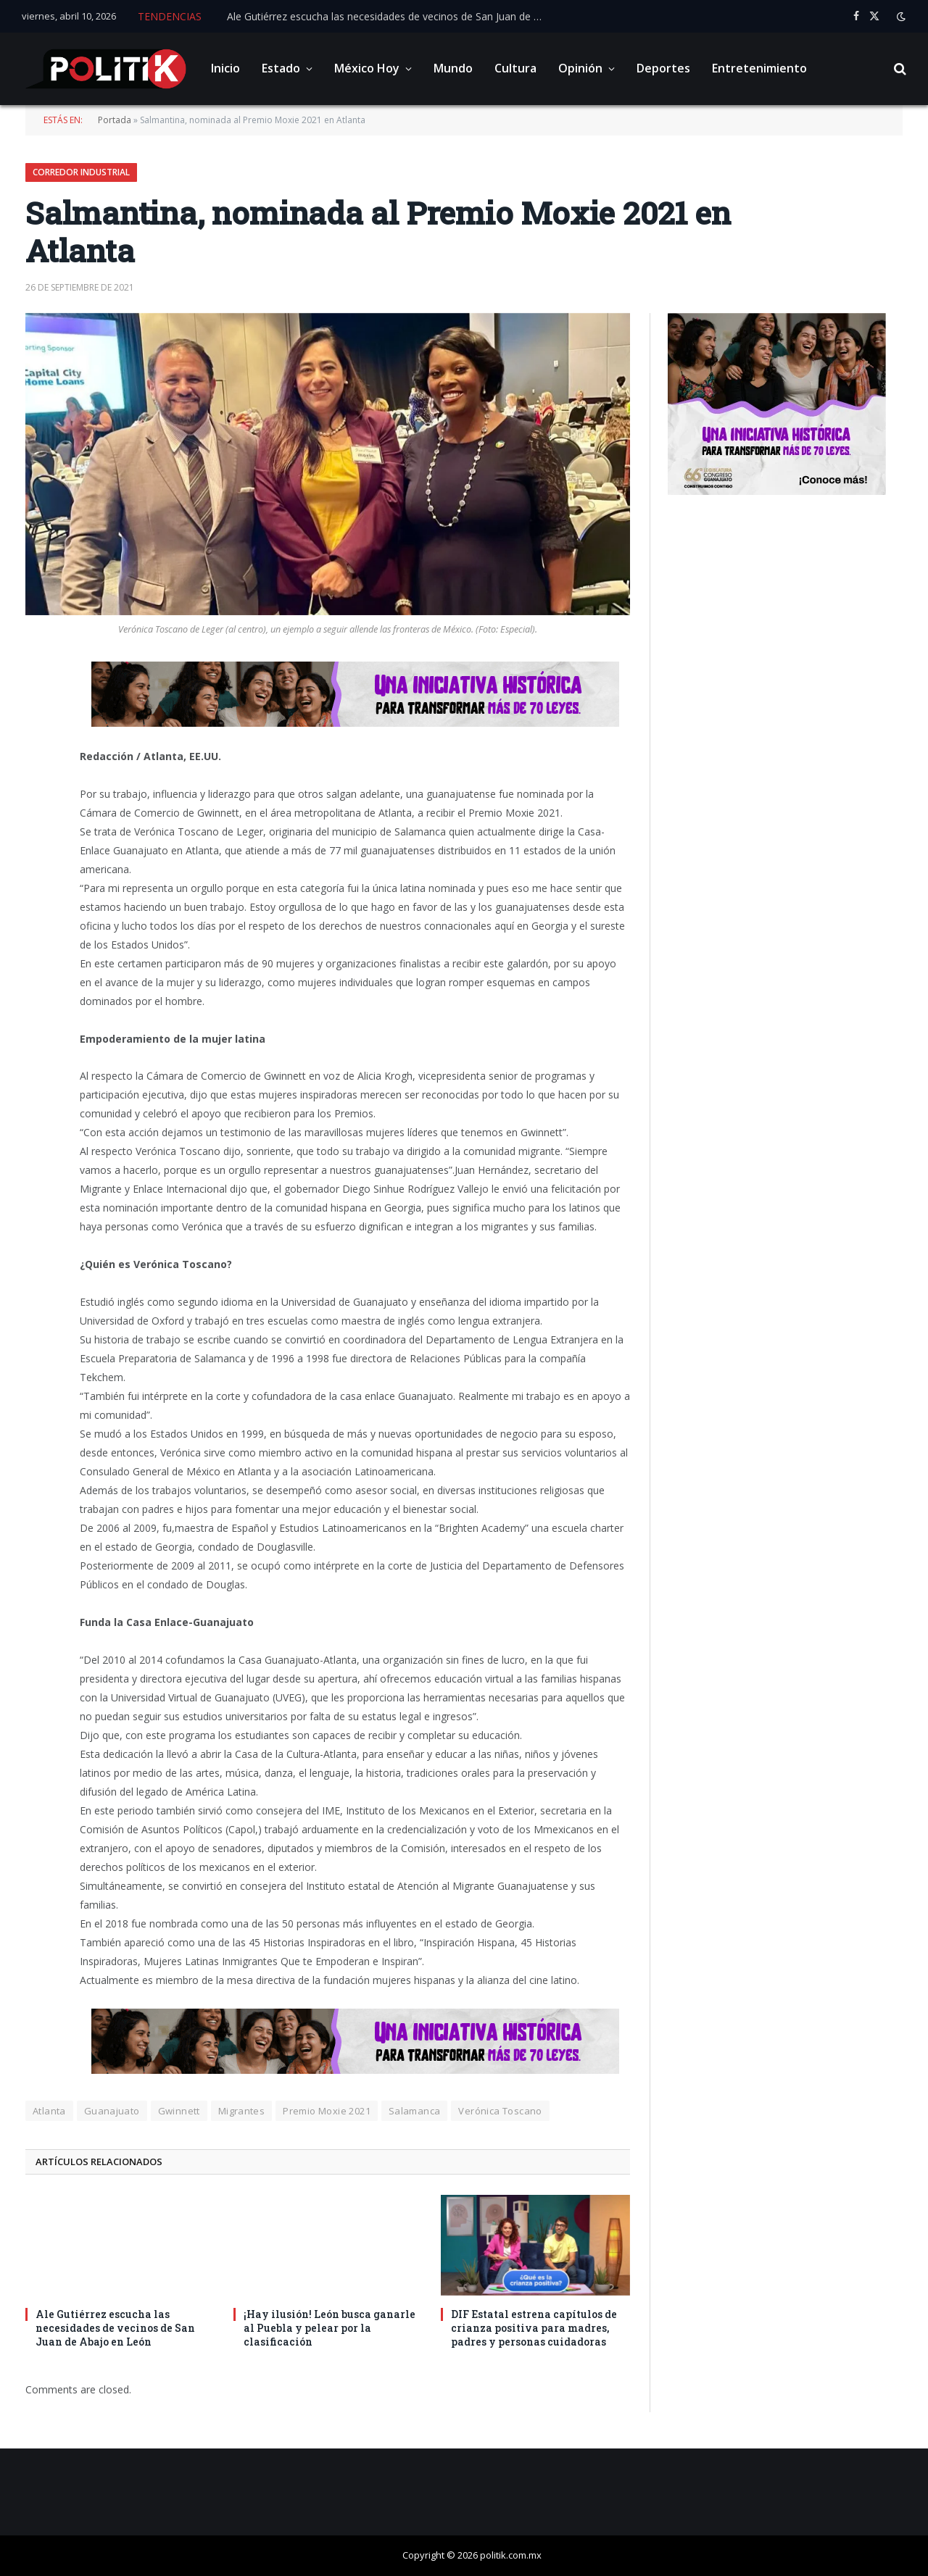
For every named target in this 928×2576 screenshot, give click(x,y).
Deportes (663, 68)
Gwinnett (179, 2110)
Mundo (453, 68)
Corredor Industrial (81, 172)
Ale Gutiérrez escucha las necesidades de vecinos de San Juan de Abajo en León (390, 16)
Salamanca (415, 2110)
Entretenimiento (759, 68)
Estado (281, 68)
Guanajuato (112, 2110)
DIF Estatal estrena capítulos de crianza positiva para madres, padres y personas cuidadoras (534, 2327)
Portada (114, 120)
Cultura (515, 68)
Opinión (580, 68)
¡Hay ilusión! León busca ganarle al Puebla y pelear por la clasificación (329, 2327)
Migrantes (241, 2110)
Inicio (225, 68)
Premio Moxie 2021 (326, 2110)
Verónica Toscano (500, 2110)
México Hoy (366, 68)
